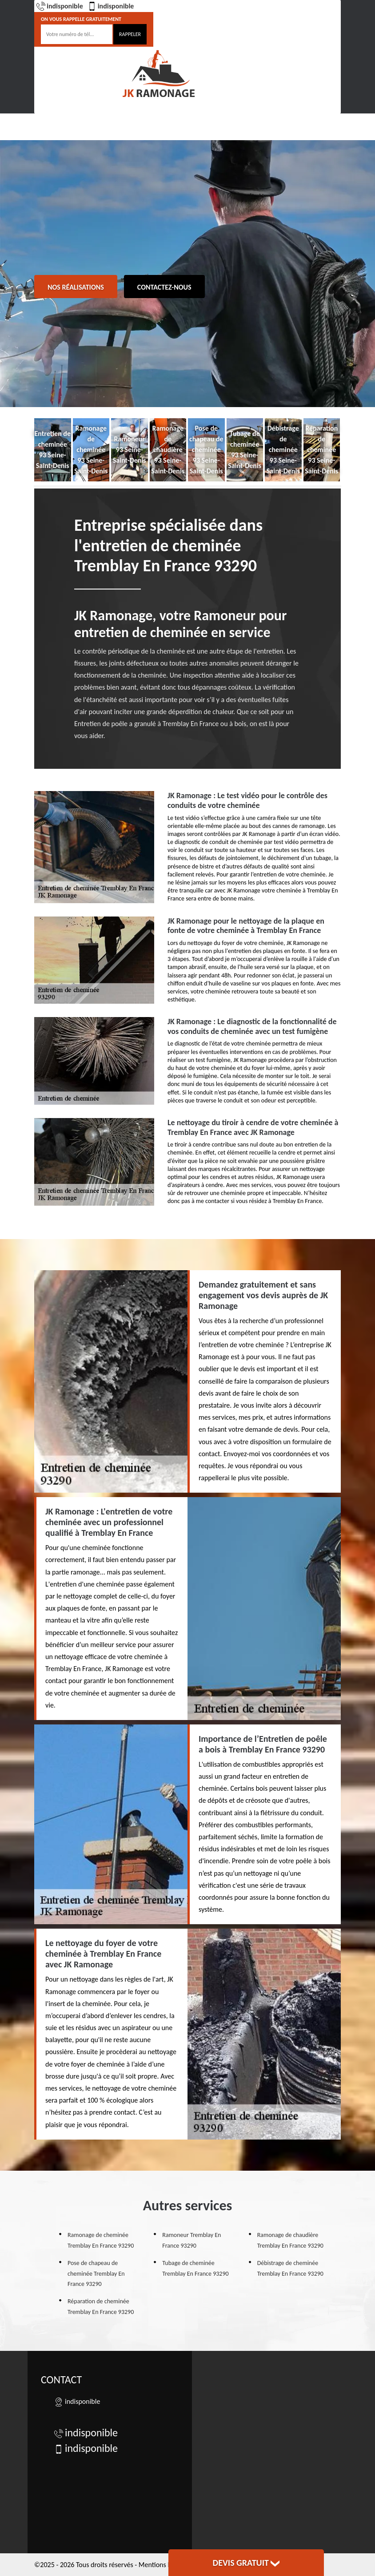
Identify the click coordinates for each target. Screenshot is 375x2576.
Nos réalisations (76, 287)
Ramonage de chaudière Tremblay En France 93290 (290, 2240)
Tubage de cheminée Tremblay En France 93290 (195, 2268)
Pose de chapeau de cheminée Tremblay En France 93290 (96, 2273)
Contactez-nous (164, 287)
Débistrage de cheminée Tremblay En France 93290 (290, 2268)
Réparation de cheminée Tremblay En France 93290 (101, 2306)
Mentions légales (163, 2564)
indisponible (59, 6)
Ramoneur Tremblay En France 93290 (191, 2240)
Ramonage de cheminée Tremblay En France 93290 (101, 2240)
